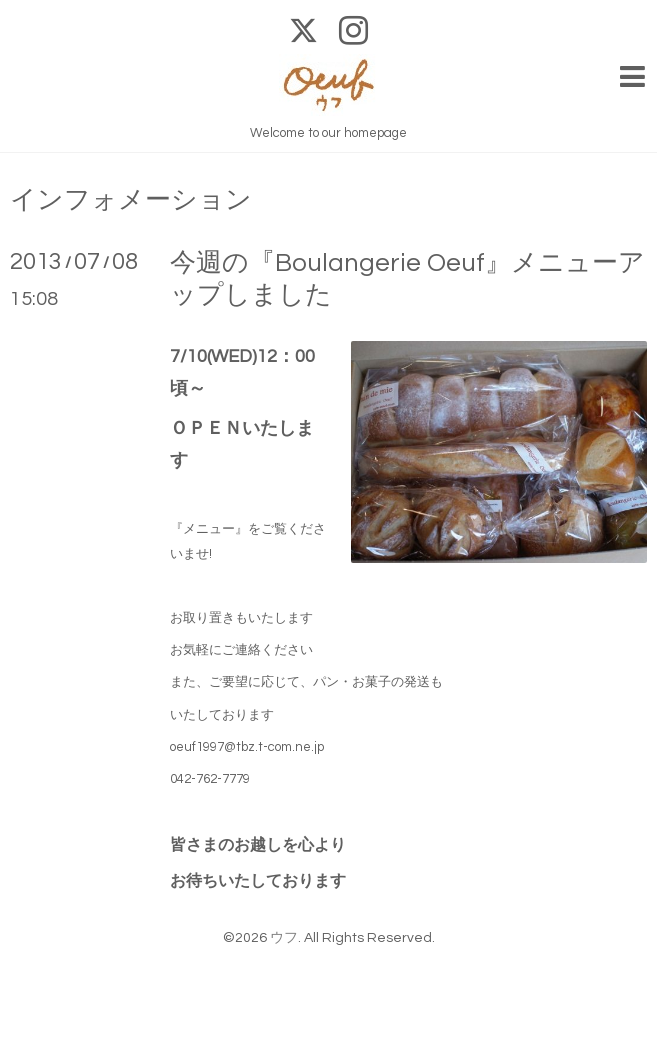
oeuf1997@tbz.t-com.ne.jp (247, 747)
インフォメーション (131, 200)
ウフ (284, 938)
